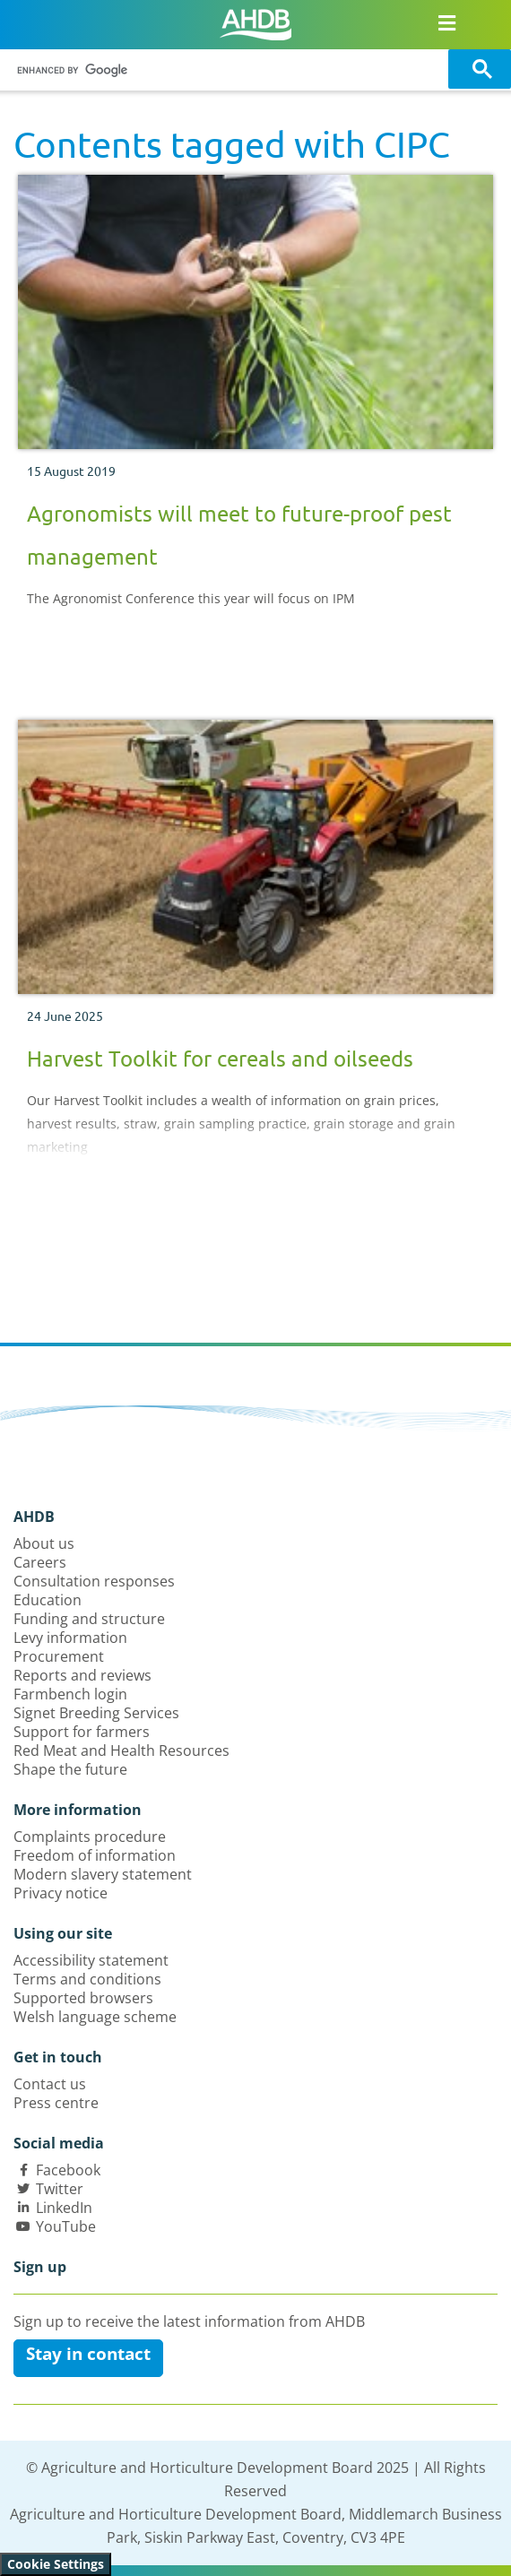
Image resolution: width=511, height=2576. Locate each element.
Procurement (58, 1656)
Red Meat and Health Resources (121, 1750)
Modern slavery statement (102, 1874)
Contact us (49, 2084)
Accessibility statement (91, 1960)
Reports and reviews (82, 1675)
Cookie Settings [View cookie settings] (55, 2563)
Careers (39, 1562)
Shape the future (70, 1769)
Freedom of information (94, 1855)
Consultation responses (94, 1581)
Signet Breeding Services (96, 1713)
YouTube (66, 2226)
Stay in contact (88, 2353)
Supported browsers (83, 1998)
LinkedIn (64, 2207)
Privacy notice (60, 1893)
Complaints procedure (89, 1836)
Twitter (59, 2189)
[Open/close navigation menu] (447, 22)
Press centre (56, 2103)
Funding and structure (89, 1619)
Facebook (68, 2170)
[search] (227, 70)
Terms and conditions (87, 1979)
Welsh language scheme (95, 2017)
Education (47, 1600)
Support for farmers (81, 1732)
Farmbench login (70, 1694)
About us (43, 1543)
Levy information (70, 1637)
